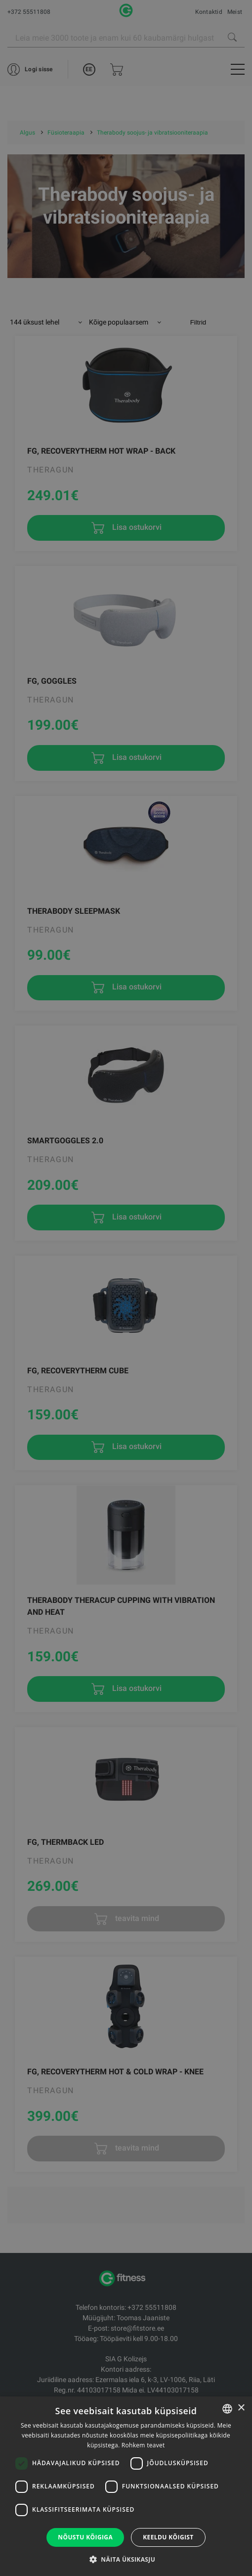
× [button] (241, 2408)
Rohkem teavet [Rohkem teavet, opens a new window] (143, 2445)
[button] (126, 2559)
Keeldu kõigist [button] (168, 2537)
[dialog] (126, 1288)
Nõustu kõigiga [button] (85, 2537)
